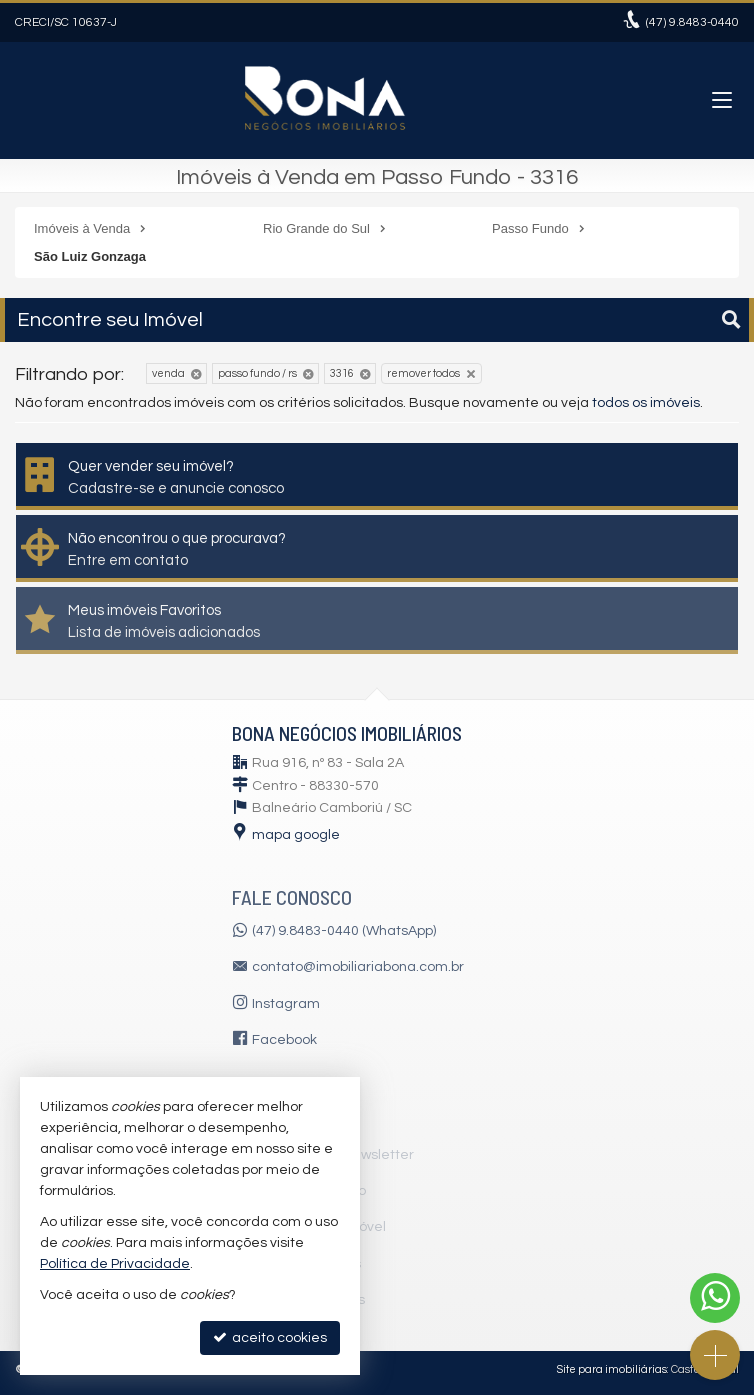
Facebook (284, 1040)
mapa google (296, 835)
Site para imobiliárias (612, 1369)
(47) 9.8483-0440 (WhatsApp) (344, 931)
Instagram (286, 1004)
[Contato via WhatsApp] (715, 1298)
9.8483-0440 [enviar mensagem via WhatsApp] (692, 22)
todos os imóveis (646, 403)
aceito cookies (270, 1337)
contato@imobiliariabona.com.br (358, 967)
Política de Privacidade (115, 1264)
